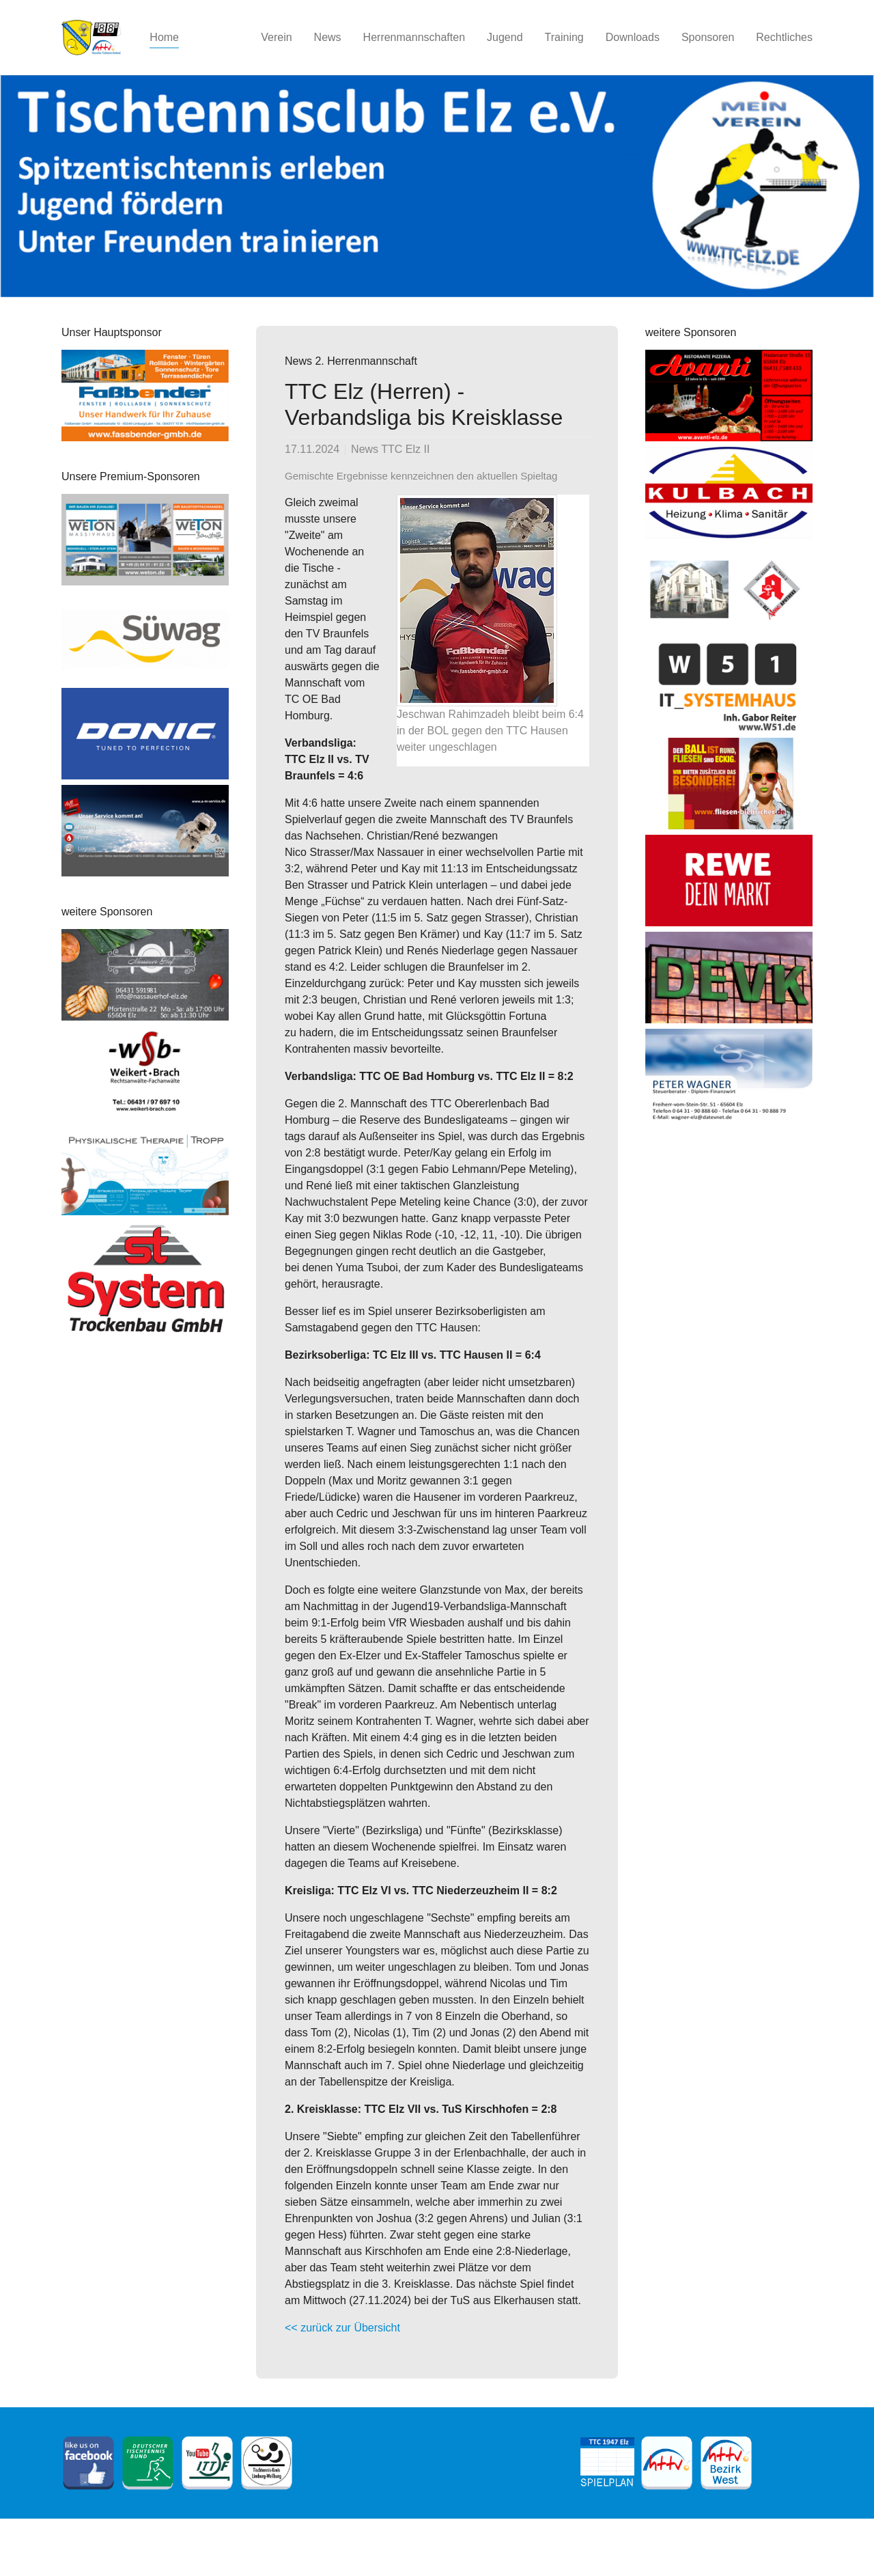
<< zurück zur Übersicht (342, 2327)
